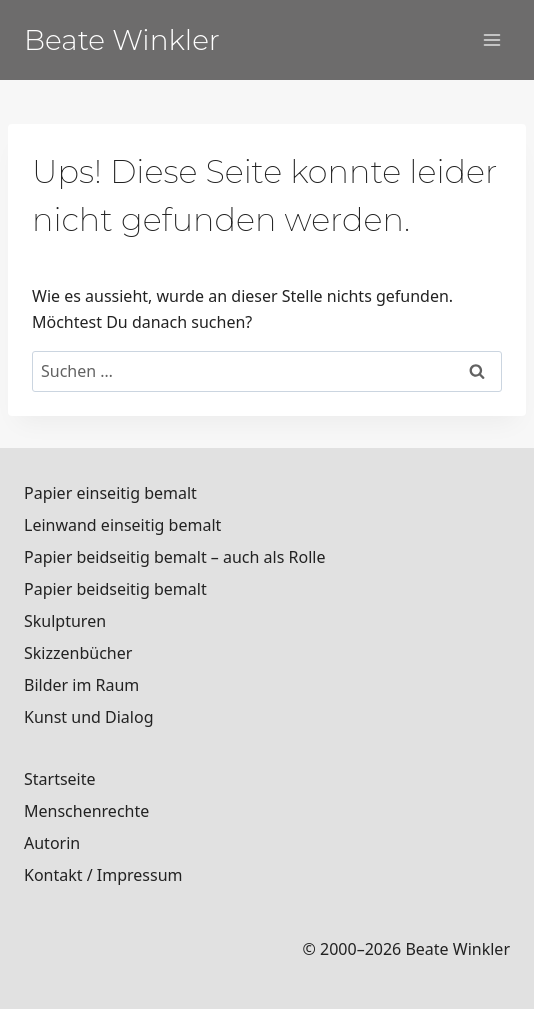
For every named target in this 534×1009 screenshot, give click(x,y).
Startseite (60, 779)
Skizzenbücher (78, 653)
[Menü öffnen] (491, 39)
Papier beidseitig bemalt (115, 589)
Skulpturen (65, 621)
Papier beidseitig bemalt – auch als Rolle (174, 557)
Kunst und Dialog (89, 717)
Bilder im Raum (81, 685)
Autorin (52, 843)
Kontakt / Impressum (103, 875)
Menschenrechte (86, 811)
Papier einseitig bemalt (110, 493)
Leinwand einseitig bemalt (122, 525)
